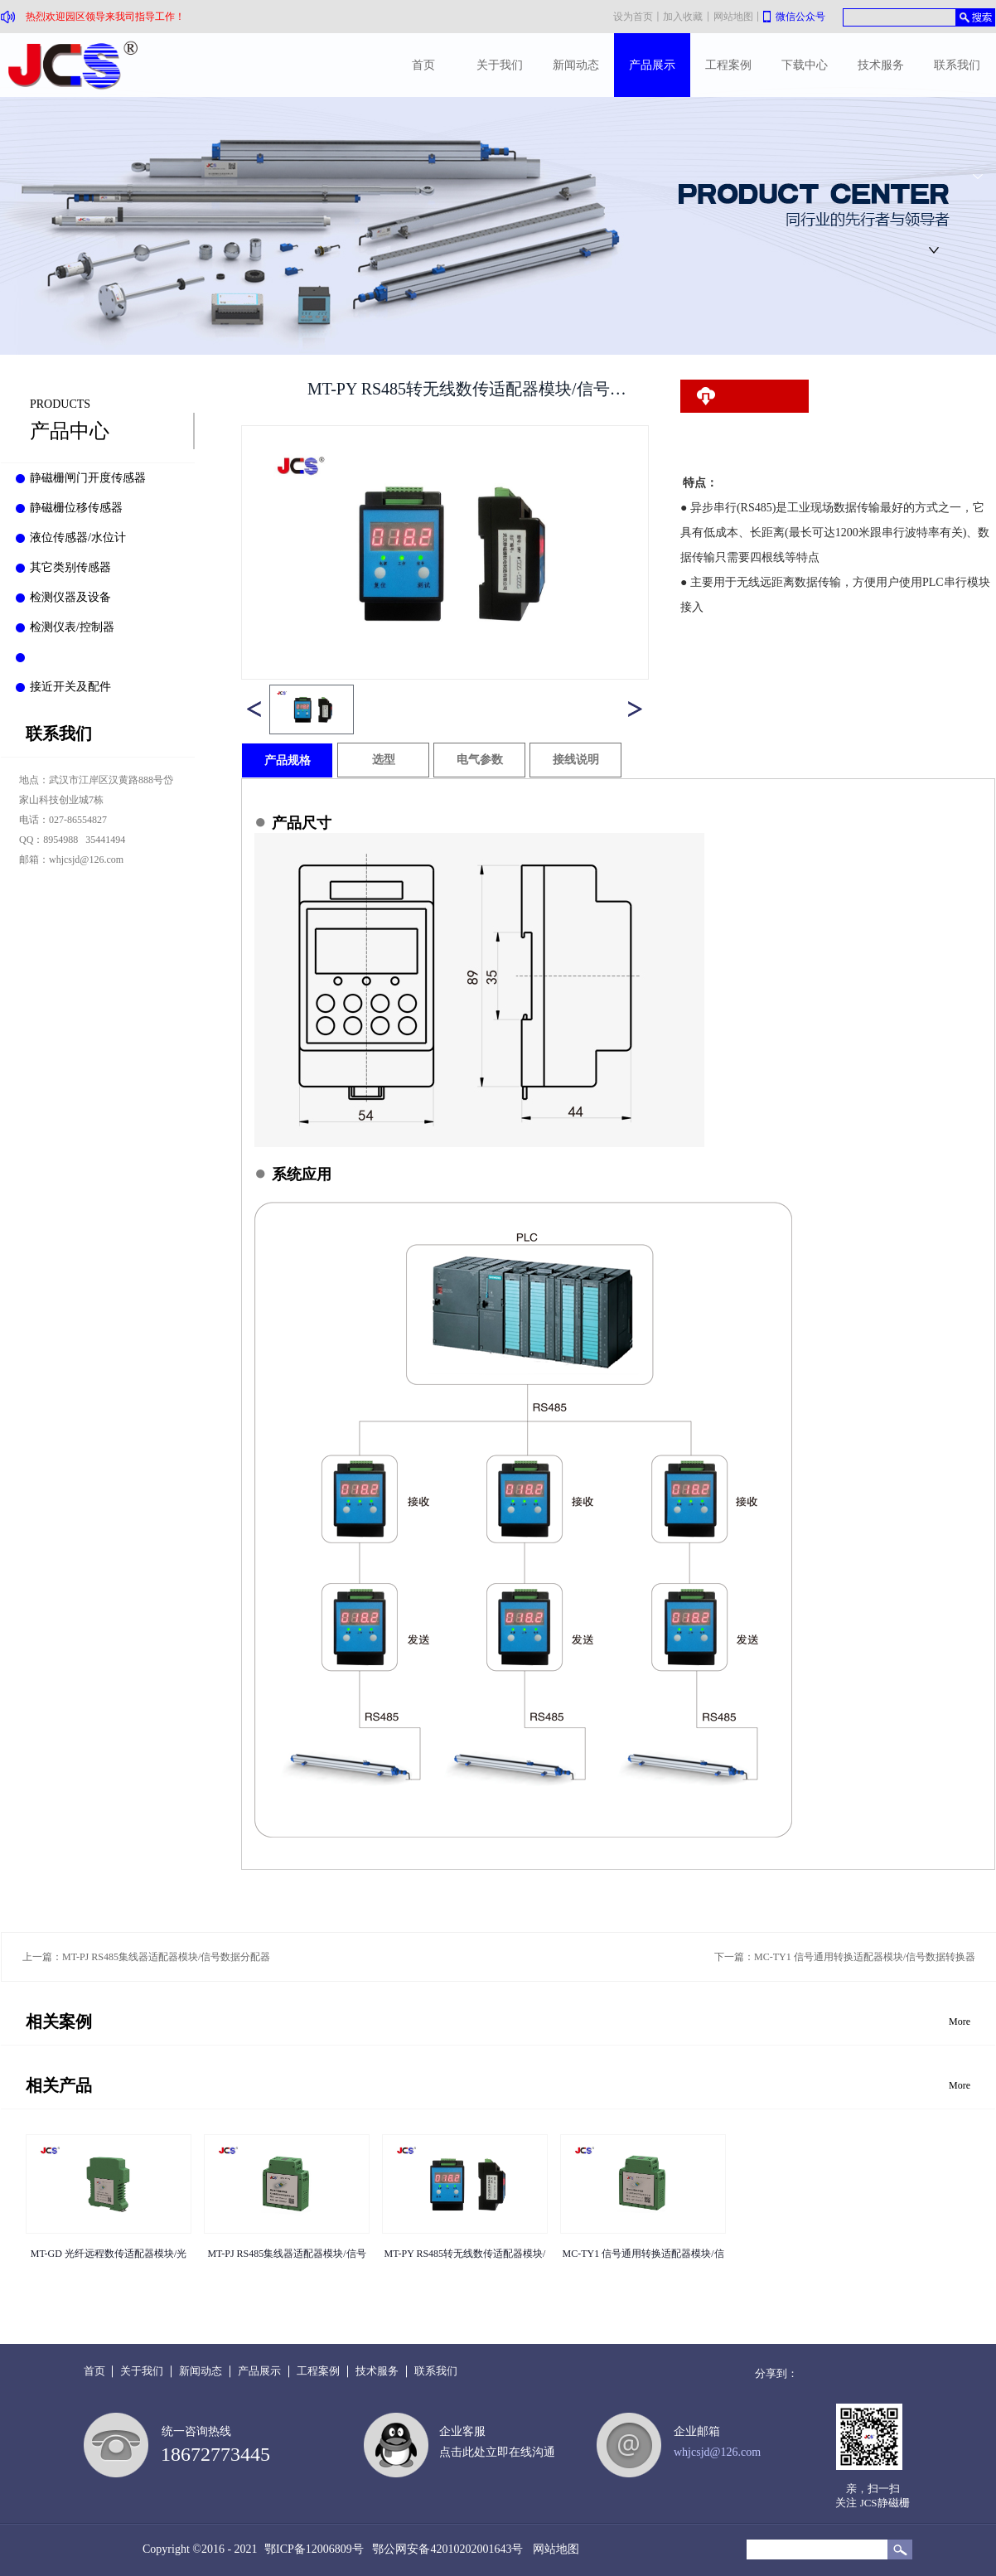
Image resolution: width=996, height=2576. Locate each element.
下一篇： (844, 1957)
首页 (423, 65)
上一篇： (146, 1957)
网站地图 (553, 2549)
